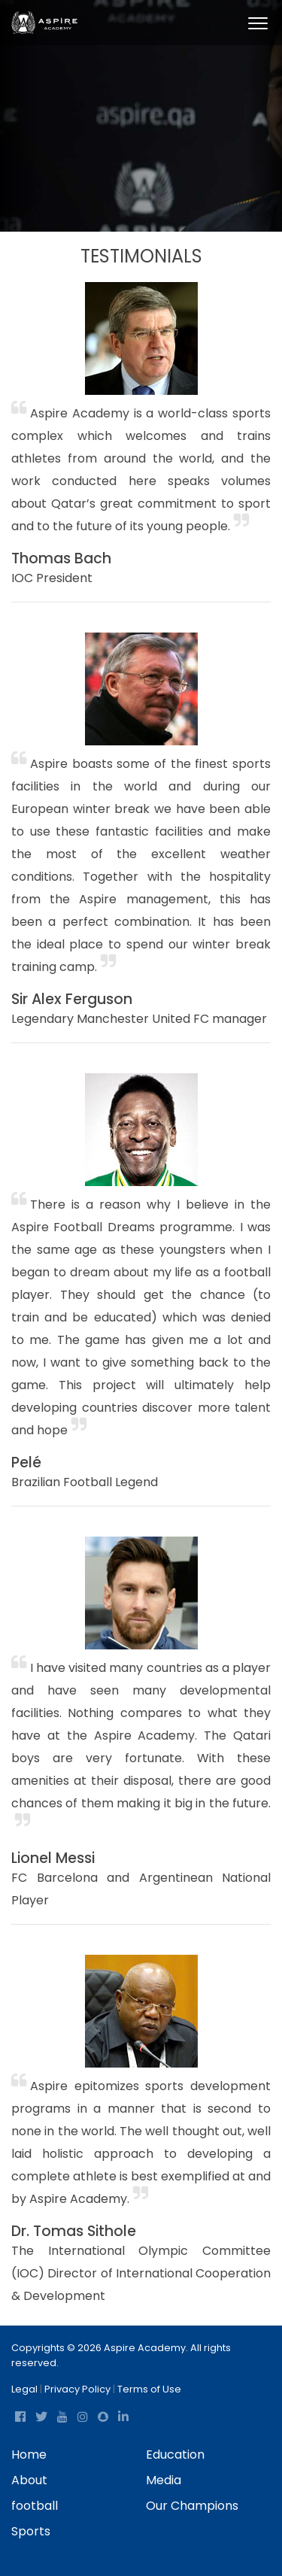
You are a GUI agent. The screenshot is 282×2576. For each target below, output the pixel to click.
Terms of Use (149, 2389)
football (34, 2505)
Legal (24, 2389)
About (29, 2480)
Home (29, 2454)
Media (163, 2480)
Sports (30, 2531)
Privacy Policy (77, 2389)
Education (175, 2454)
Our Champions (192, 2505)
